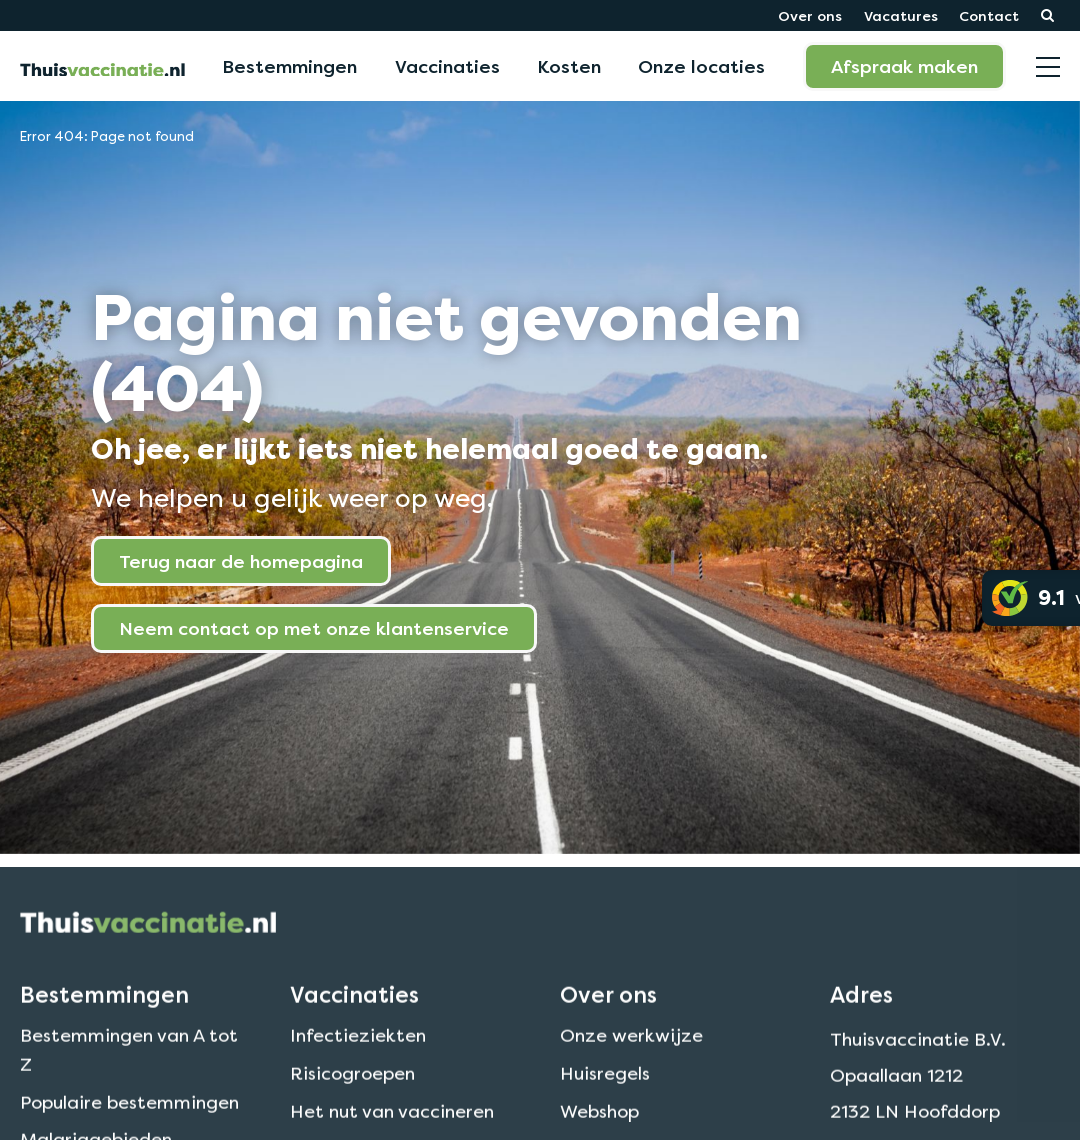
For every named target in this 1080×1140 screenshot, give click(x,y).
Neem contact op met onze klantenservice (314, 628)
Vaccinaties (447, 66)
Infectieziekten (358, 1064)
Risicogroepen (352, 1102)
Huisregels (605, 1102)
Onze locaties (701, 66)
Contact (989, 15)
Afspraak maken (904, 66)
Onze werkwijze (631, 1064)
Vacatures (901, 15)
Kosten (569, 66)
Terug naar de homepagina (241, 561)
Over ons (810, 15)
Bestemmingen (289, 66)
